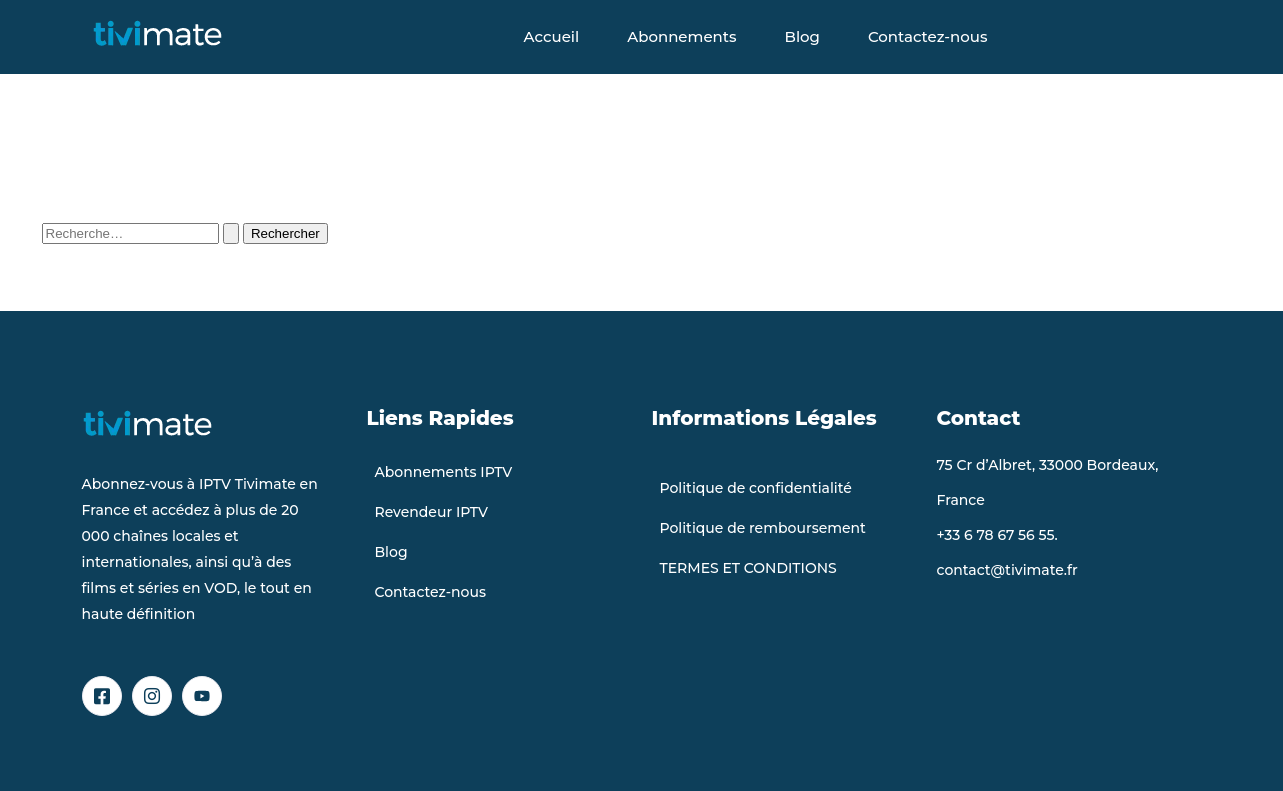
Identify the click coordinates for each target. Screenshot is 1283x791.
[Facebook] (102, 696)
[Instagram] (152, 696)
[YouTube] (202, 696)
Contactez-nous (927, 36)
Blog (802, 36)
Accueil (552, 36)
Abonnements (681, 36)
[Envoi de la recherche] (231, 233)
